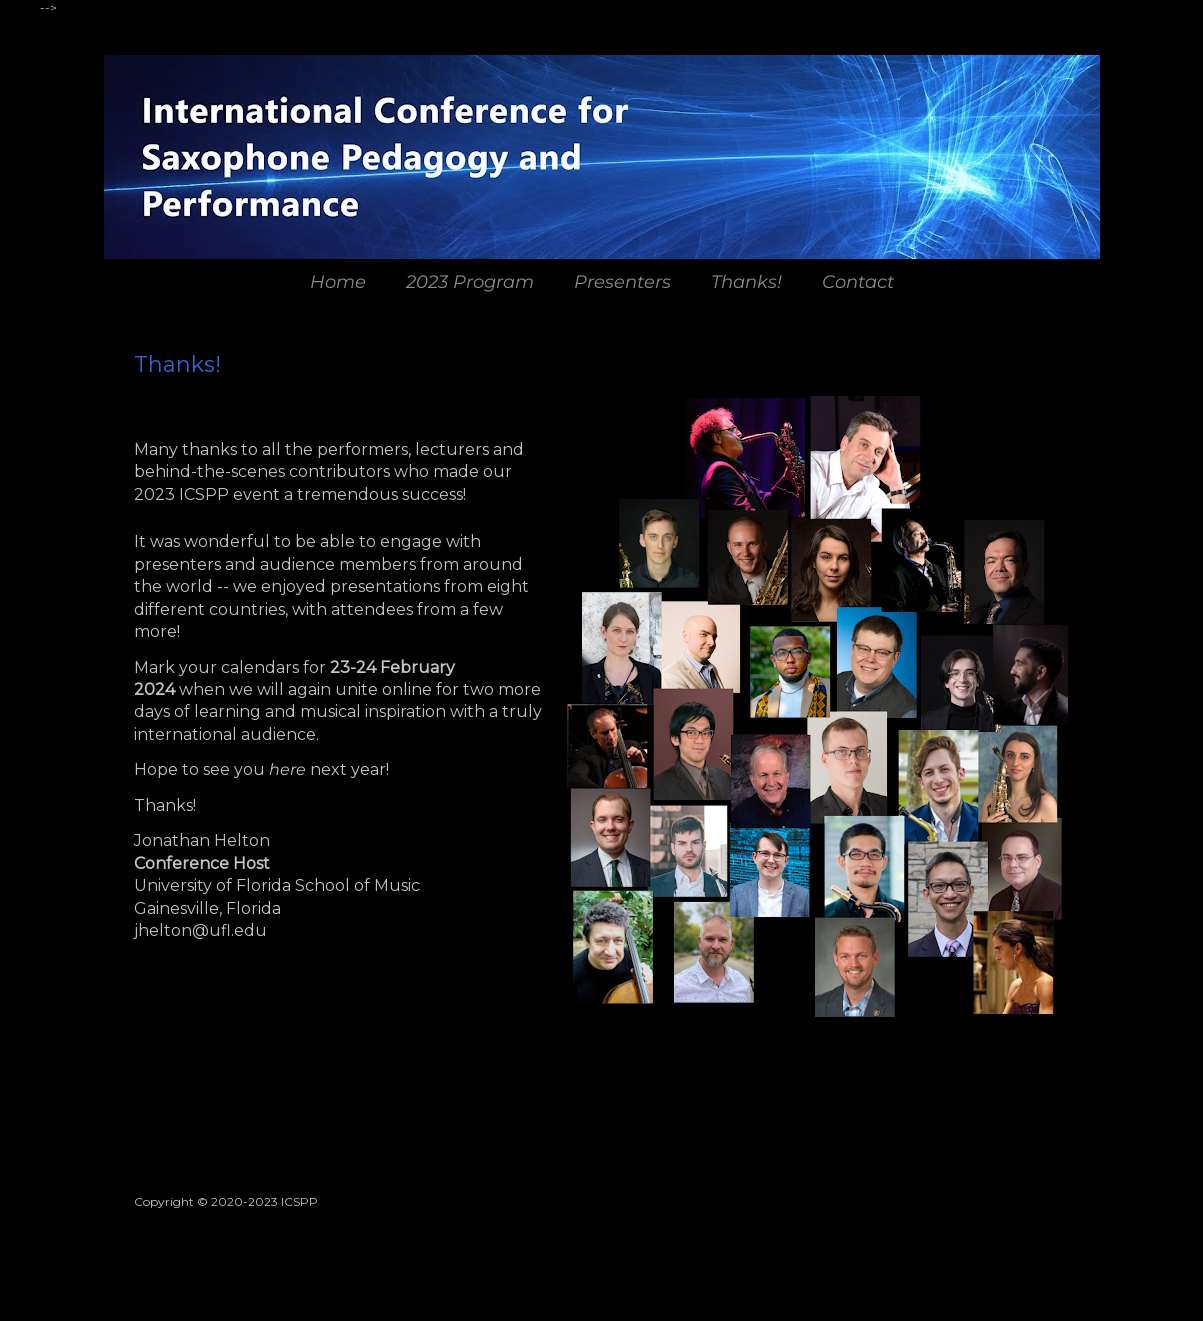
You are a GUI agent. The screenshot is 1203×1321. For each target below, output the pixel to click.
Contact (858, 282)
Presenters (622, 282)
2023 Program (470, 282)
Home (338, 282)
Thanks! (746, 282)
